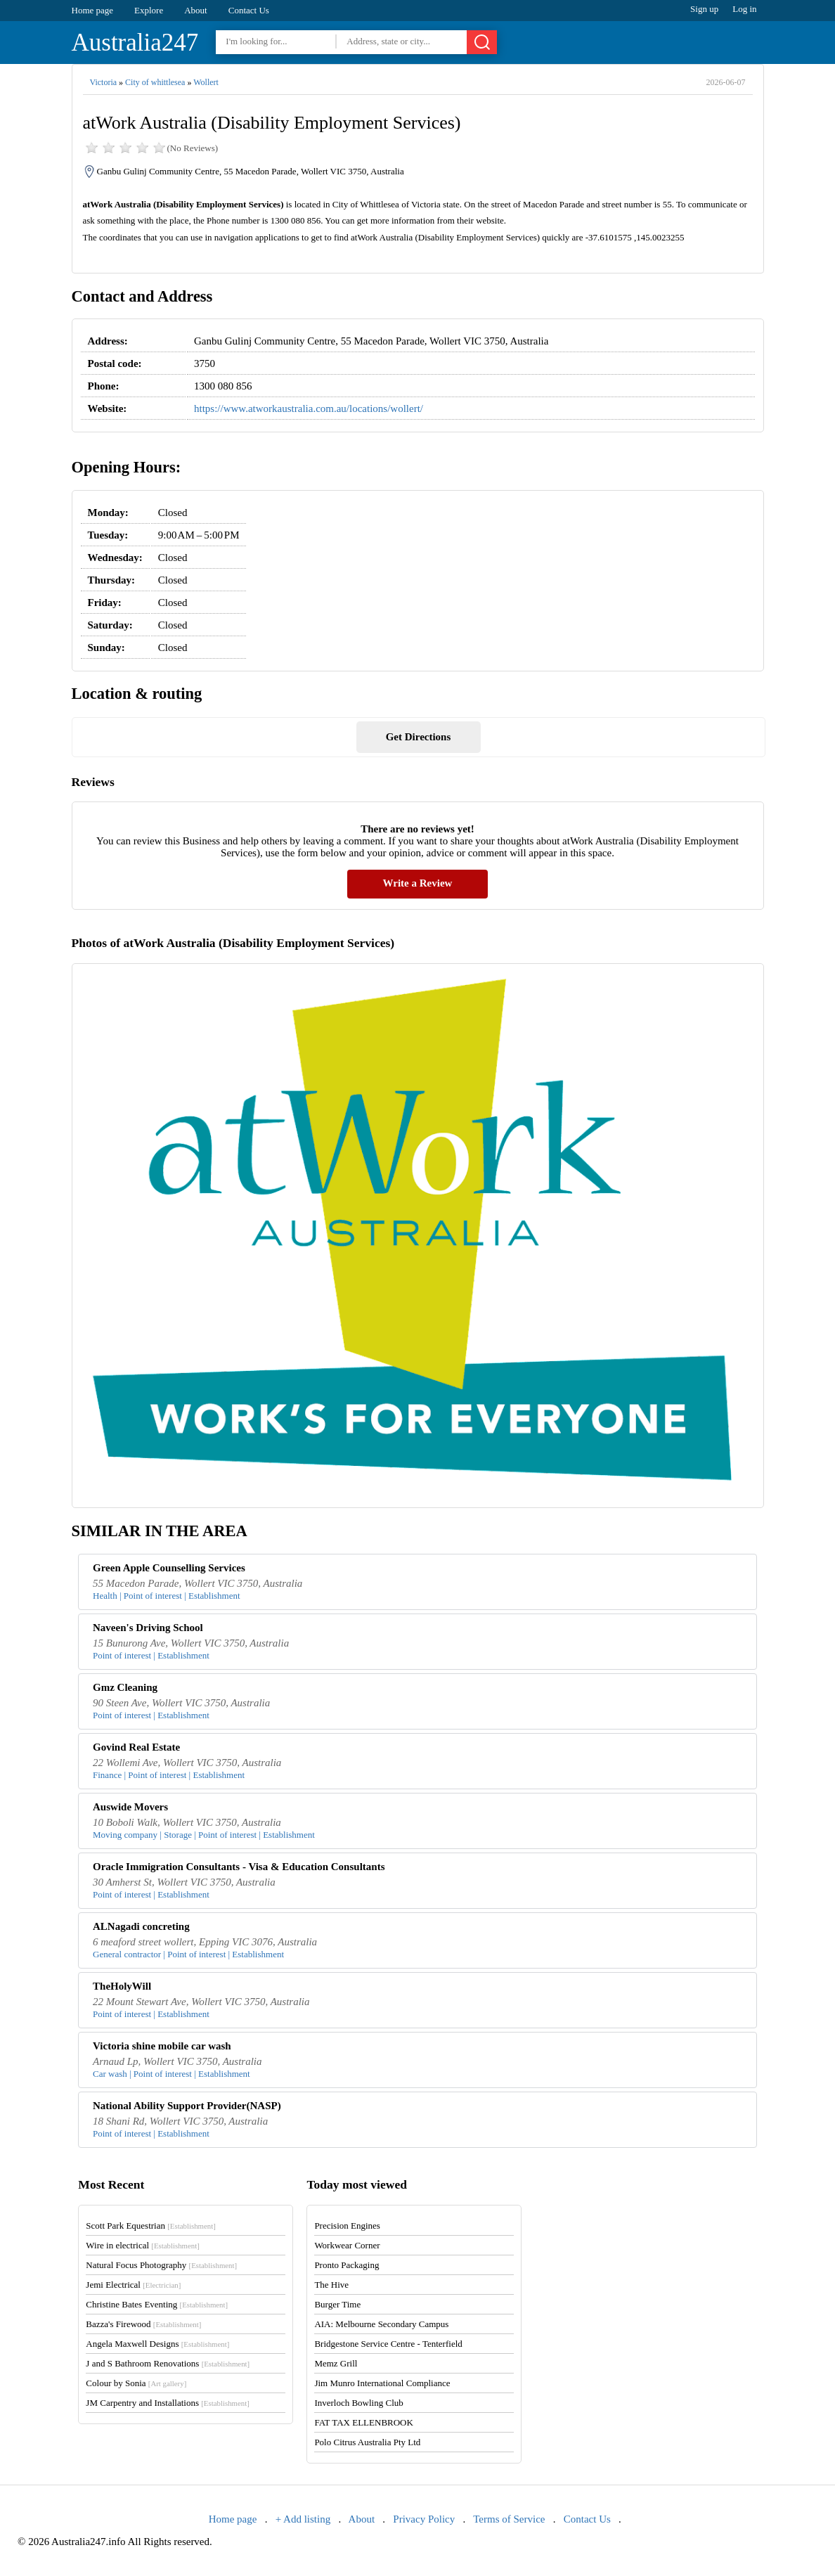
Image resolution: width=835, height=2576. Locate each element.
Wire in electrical (143, 2245)
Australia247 (135, 42)
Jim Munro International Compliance (382, 2383)
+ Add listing (303, 2519)
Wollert (206, 82)
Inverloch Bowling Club (358, 2402)
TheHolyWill (122, 1986)
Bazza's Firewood (143, 2324)
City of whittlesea (155, 82)
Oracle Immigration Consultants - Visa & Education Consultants (238, 1866)
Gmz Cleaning (125, 1687)
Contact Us (248, 10)
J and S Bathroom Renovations (168, 2363)
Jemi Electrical (133, 2284)
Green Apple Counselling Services (169, 1567)
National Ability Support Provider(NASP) (187, 2105)
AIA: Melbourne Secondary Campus (381, 2324)
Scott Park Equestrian (150, 2225)
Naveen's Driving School (148, 1627)
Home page (93, 10)
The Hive (331, 2284)
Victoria (103, 82)
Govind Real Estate (136, 1747)
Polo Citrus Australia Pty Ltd (367, 2442)
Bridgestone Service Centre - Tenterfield (388, 2343)
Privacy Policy (424, 2519)
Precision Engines (347, 2225)
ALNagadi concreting (141, 1926)
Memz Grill (335, 2363)
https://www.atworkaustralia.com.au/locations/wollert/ (308, 408)
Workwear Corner (347, 2245)
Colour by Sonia (136, 2383)
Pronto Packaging (346, 2265)
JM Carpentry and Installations (168, 2402)
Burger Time (337, 2304)
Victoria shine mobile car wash (162, 2046)
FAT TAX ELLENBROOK (363, 2422)
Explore (148, 10)
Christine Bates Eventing (157, 2304)
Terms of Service (509, 2519)
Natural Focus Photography (161, 2265)
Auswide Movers (130, 1806)
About (195, 10)
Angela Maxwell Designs (157, 2343)
